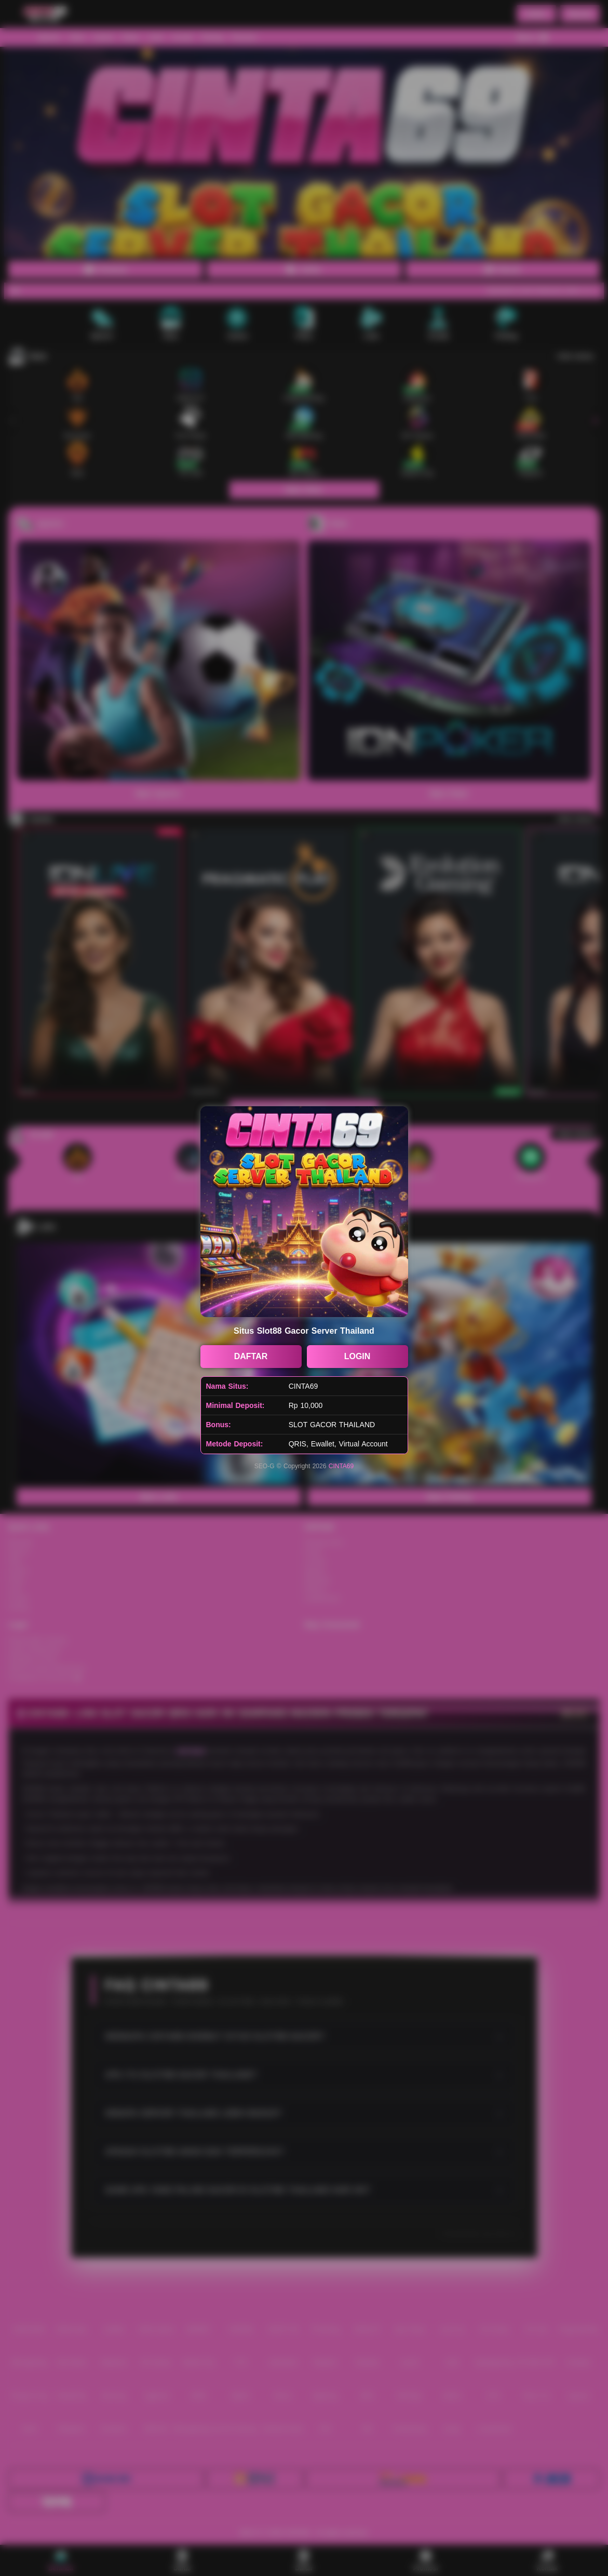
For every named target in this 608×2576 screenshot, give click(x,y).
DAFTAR (251, 1356)
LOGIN (357, 1356)
